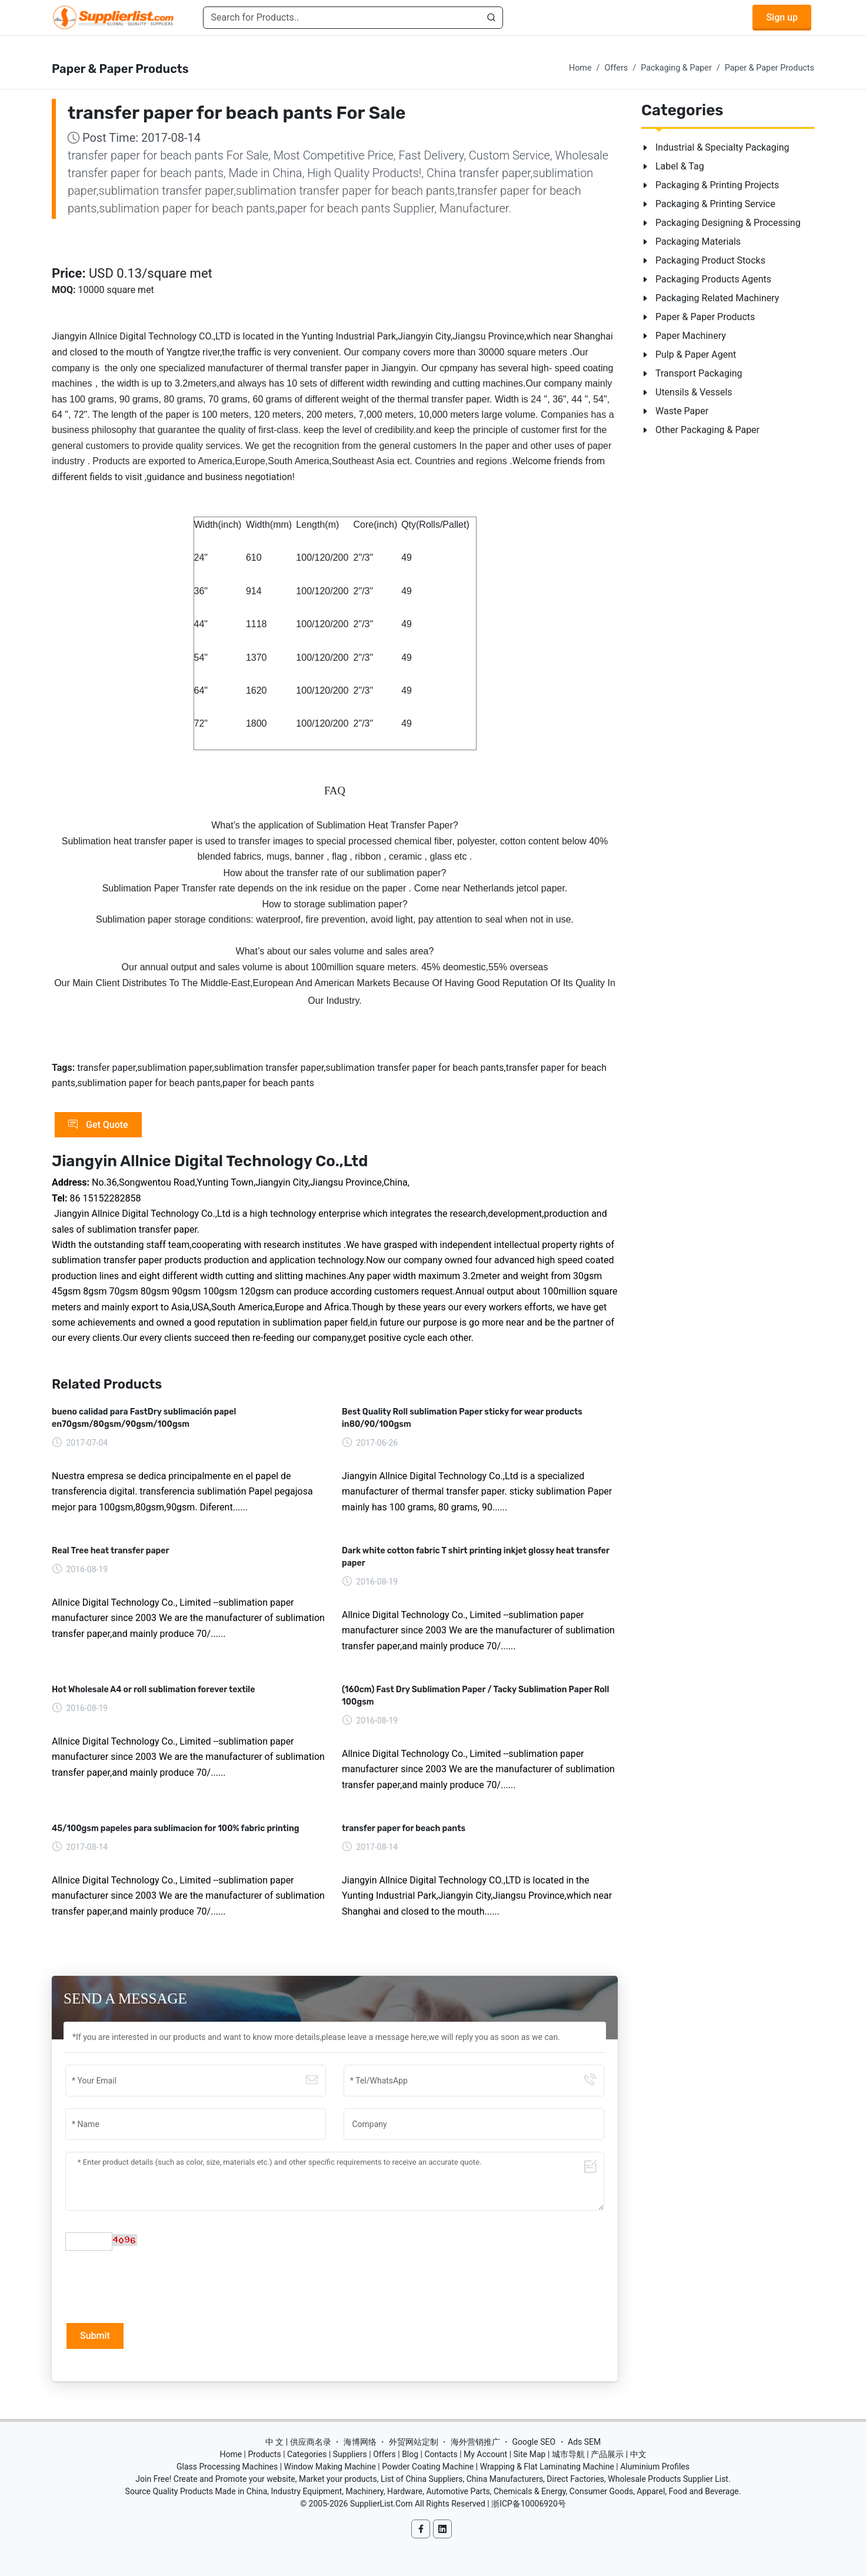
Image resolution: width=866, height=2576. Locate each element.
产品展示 (607, 2454)
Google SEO (533, 2442)
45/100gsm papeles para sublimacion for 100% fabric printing (175, 1828)
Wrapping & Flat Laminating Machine (547, 2466)
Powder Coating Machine (428, 2466)
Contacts (440, 2454)
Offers (616, 68)
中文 (638, 2454)
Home (580, 68)
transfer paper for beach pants (403, 1828)
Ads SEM (584, 2442)
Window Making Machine (330, 2466)
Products (264, 2454)
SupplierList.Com (381, 2503)
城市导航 (568, 2454)
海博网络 (360, 2442)
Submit (95, 2335)
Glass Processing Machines (227, 2466)
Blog (410, 2454)
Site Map (530, 2454)
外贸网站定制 (413, 2442)
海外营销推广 (475, 2442)
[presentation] (154, 2285)
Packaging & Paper (676, 68)
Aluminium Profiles (655, 2466)
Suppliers (350, 2454)
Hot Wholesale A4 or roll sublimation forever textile (153, 1690)
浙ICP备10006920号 (528, 2503)
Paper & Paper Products (769, 68)
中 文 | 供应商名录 (298, 2442)
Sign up (782, 17)
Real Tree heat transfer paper (110, 1551)
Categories (307, 2454)
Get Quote (98, 1125)
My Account (485, 2454)
